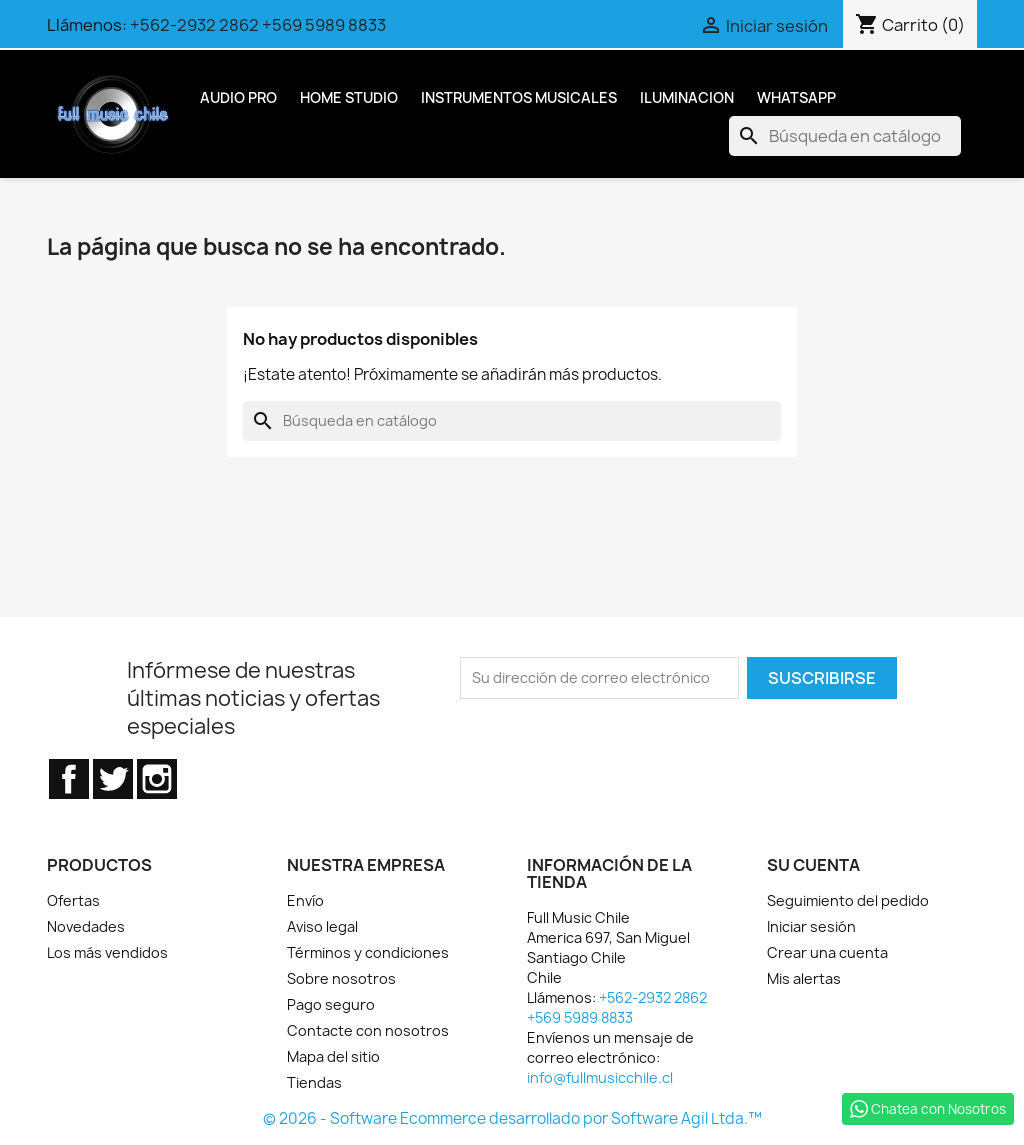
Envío (305, 900)
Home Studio (349, 97)
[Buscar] (845, 136)
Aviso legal (322, 926)
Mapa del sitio (333, 1056)
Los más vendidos (107, 952)
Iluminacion (687, 97)
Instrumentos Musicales (519, 97)
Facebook (69, 779)
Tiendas (314, 1082)
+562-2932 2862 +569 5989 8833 (258, 25)
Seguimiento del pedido (848, 900)
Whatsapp (796, 97)
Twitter (113, 779)
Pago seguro (331, 1004)
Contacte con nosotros (368, 1030)
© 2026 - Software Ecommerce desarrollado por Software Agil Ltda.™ (512, 1118)
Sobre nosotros (341, 978)
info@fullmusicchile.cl (600, 1077)
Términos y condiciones (368, 952)
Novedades (86, 926)
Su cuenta (813, 865)
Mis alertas (804, 978)
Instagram (157, 779)
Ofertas (73, 900)
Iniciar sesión (811, 926)
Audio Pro (238, 97)
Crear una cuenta (827, 952)
